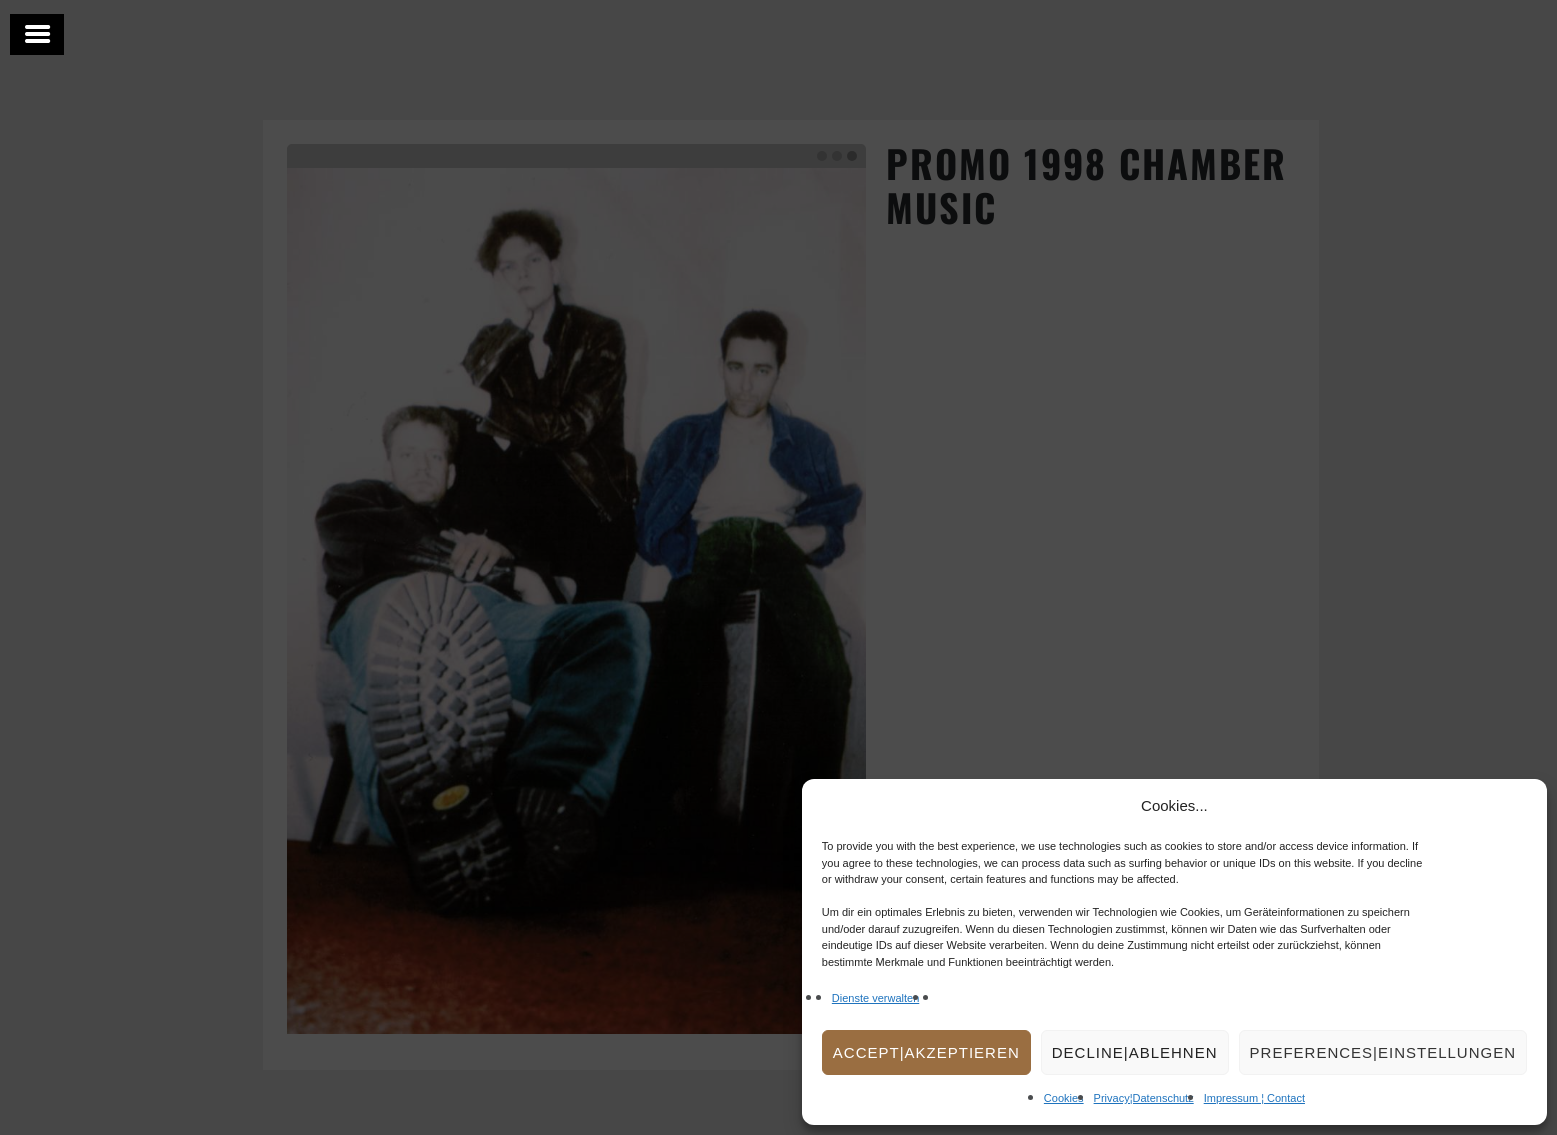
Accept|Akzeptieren (926, 1052)
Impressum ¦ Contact (1254, 1098)
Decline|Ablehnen (1135, 1052)
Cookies (1064, 1098)
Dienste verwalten (875, 998)
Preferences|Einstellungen (1383, 1052)
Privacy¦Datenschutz (1144, 1098)
